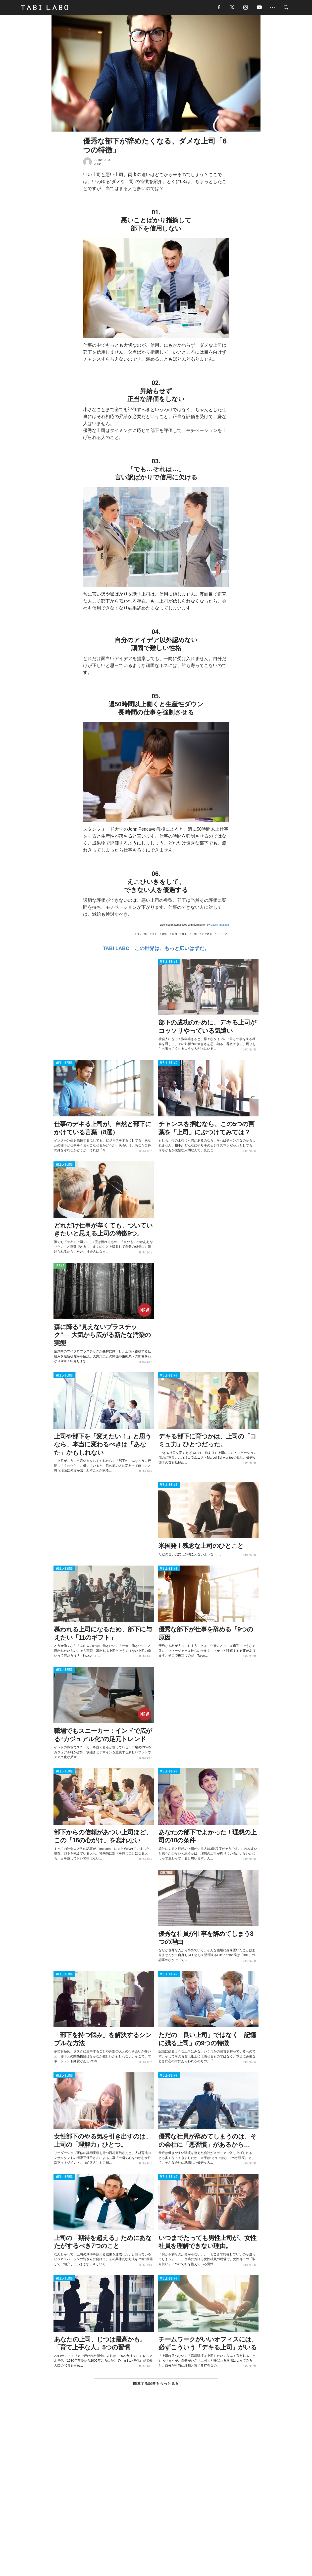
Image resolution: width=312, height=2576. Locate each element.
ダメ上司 (142, 934)
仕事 (184, 934)
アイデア (222, 934)
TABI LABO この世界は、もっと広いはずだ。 (156, 949)
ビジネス (207, 934)
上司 (194, 934)
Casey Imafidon (219, 925)
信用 (174, 934)
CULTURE (166, 1891)
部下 (154, 934)
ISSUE (60, 1275)
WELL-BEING (168, 962)
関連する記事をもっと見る (156, 2411)
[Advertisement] (156, 2507)
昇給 (164, 934)
